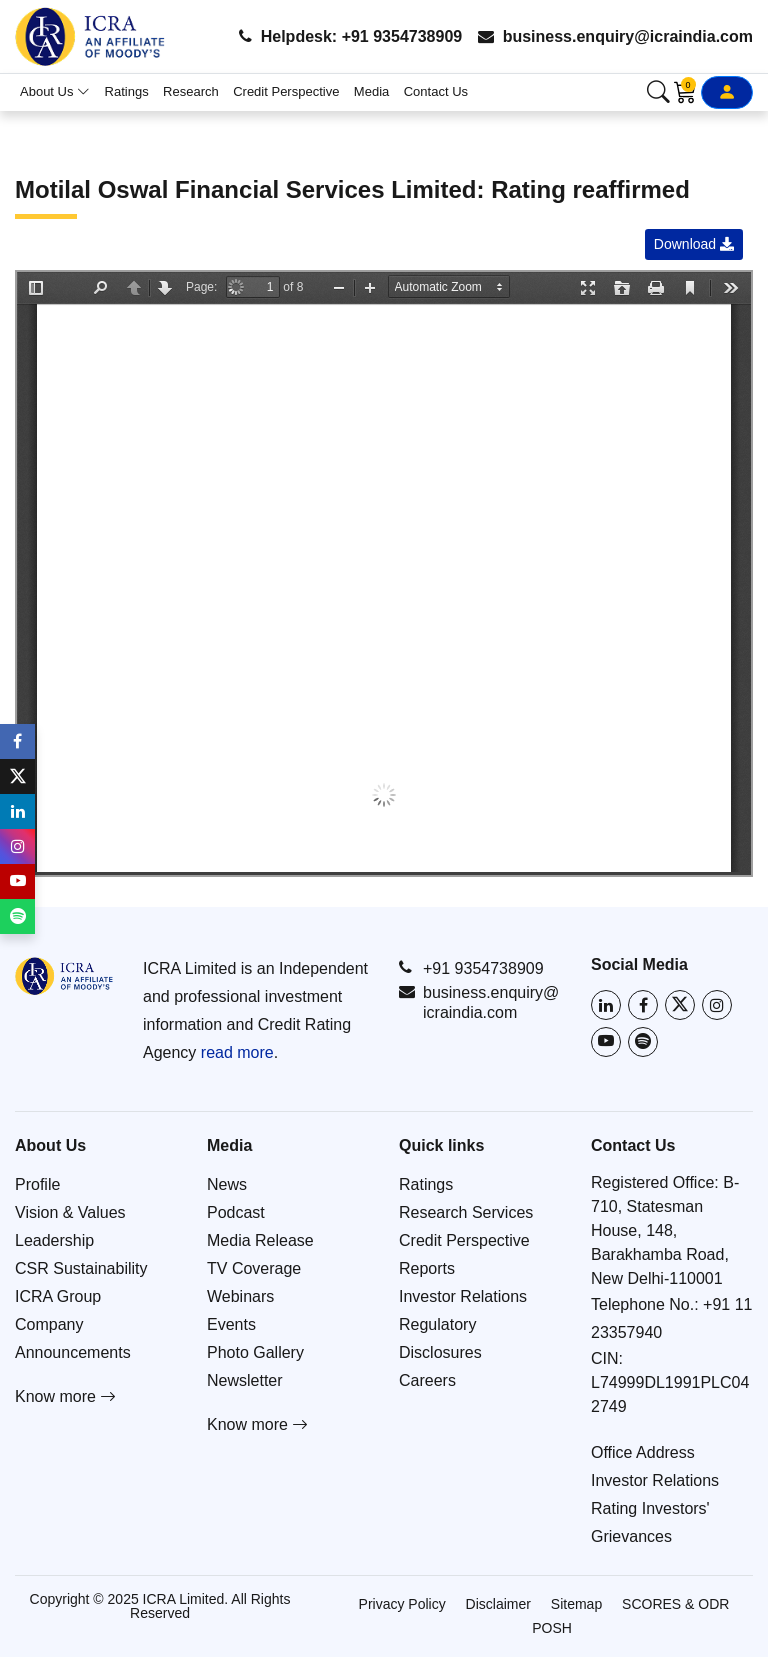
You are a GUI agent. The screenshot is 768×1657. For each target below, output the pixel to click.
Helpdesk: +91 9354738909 (350, 36)
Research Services (466, 1212)
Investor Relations (463, 1296)
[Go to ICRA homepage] (64, 976)
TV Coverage (254, 1268)
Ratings (127, 91)
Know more (65, 1396)
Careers (427, 1380)
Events (231, 1324)
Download (694, 244)
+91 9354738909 (471, 968)
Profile (37, 1184)
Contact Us (436, 91)
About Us (55, 91)
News (227, 1184)
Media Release (260, 1240)
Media (371, 91)
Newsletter (245, 1380)
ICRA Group (58, 1296)
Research (191, 91)
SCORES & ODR (675, 1604)
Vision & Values (70, 1212)
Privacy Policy (402, 1604)
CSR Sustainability (81, 1268)
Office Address (643, 1452)
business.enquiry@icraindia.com (615, 36)
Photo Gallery (255, 1352)
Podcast (236, 1212)
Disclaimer (498, 1604)
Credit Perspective (286, 91)
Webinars (240, 1296)
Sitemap (576, 1604)
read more (237, 1052)
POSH (552, 1628)
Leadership (54, 1240)
